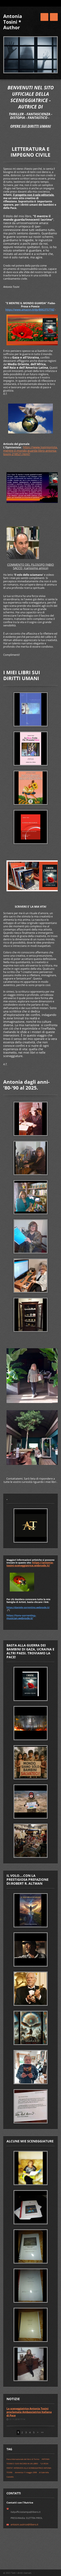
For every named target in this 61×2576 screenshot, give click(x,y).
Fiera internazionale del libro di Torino (23, 2459)
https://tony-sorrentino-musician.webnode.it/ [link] (21, 1617)
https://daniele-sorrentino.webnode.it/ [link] (28, 1607)
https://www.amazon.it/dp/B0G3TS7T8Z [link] (29, 309)
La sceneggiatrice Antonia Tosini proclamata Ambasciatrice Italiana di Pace (29, 2412)
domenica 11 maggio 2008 (26, 2472)
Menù (54, 17)
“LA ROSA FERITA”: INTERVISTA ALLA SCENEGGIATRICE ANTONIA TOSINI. (29, 2468)
